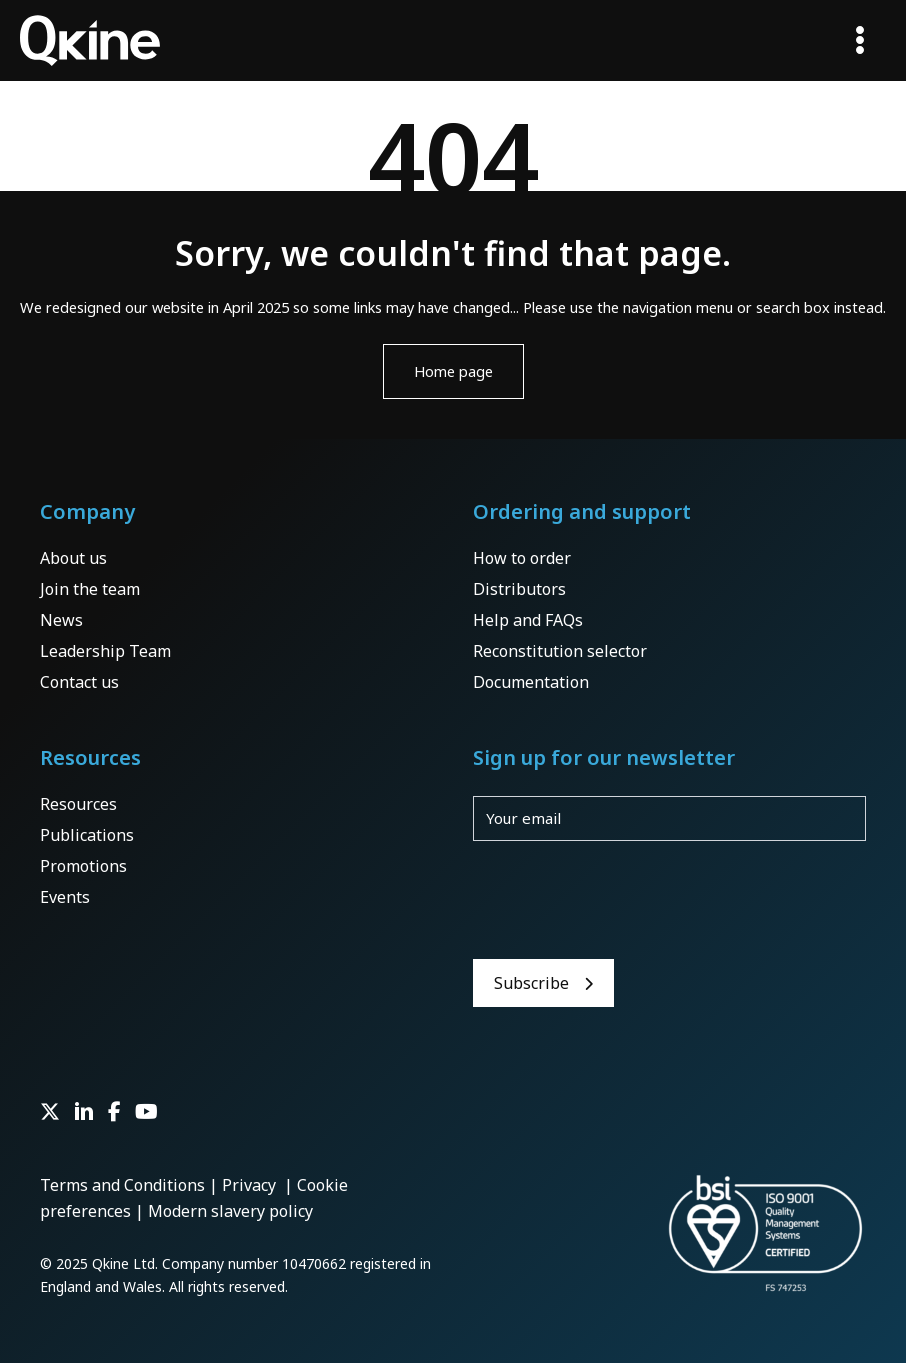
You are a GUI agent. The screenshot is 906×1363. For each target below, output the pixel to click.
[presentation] (625, 900)
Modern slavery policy (230, 1211)
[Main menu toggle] (860, 40)
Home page (453, 371)
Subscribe (531, 983)
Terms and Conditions (122, 1185)
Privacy (251, 1185)
